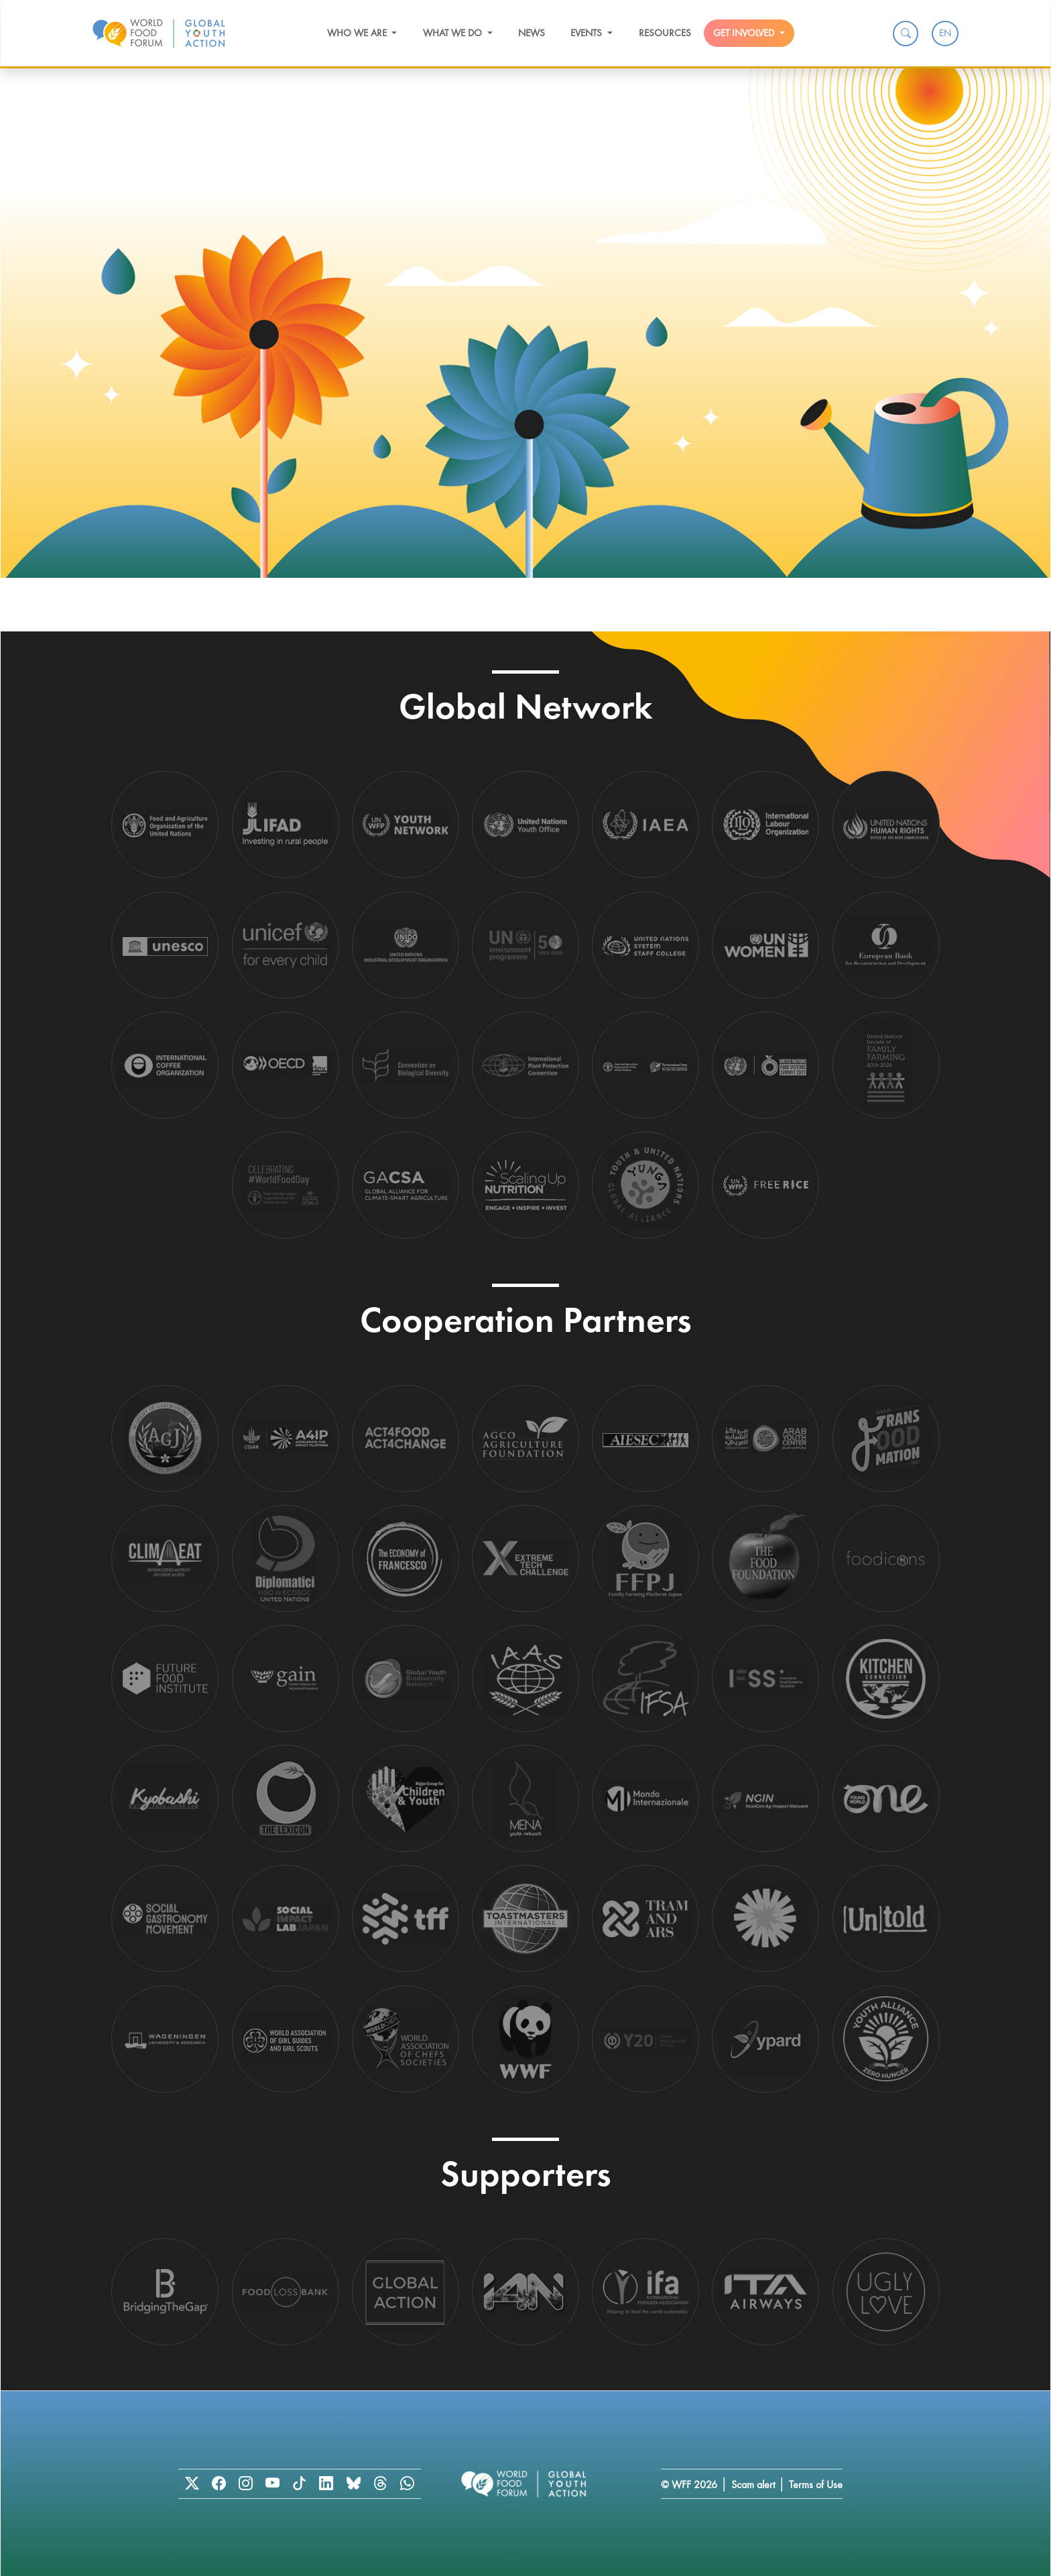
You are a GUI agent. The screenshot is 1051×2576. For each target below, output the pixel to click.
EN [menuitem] (945, 33)
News (531, 33)
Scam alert (753, 2484)
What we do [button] (454, 33)
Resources (665, 33)
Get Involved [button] (745, 33)
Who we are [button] (358, 33)
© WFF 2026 (689, 2484)
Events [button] (587, 33)
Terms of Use (816, 2484)
